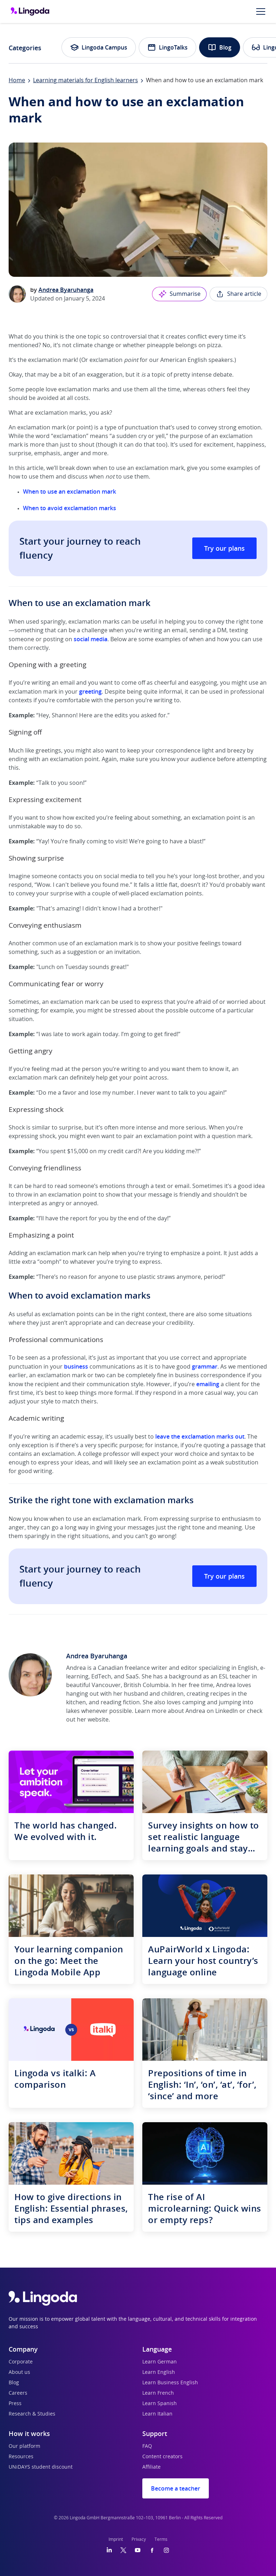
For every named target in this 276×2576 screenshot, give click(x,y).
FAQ (147, 2446)
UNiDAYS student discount (41, 2467)
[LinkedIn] (109, 2550)
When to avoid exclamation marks (69, 508)
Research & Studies (32, 2414)
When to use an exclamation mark (69, 491)
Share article (238, 294)
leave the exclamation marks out (199, 1436)
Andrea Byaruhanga (65, 290)
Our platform (24, 2446)
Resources (21, 2456)
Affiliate (151, 2467)
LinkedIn (226, 1711)
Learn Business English (170, 2382)
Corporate (21, 2362)
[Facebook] (152, 2550)
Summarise (179, 294)
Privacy (139, 2539)
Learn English (158, 2372)
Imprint (116, 2539)
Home (17, 80)
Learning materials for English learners (85, 80)
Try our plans (224, 548)
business (76, 1366)
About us (19, 2372)
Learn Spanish (159, 2403)
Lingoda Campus (98, 47)
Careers (18, 2393)
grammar (204, 1366)
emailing (207, 1384)
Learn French (158, 2393)
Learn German (159, 2362)
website (98, 1720)
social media (90, 639)
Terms (161, 2539)
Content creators (162, 2456)
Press (15, 2403)
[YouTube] (137, 2550)
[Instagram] (166, 2550)
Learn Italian (157, 2414)
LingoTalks (167, 47)
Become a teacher (175, 2488)
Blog (219, 47)
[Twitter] (123, 2550)
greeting (90, 691)
